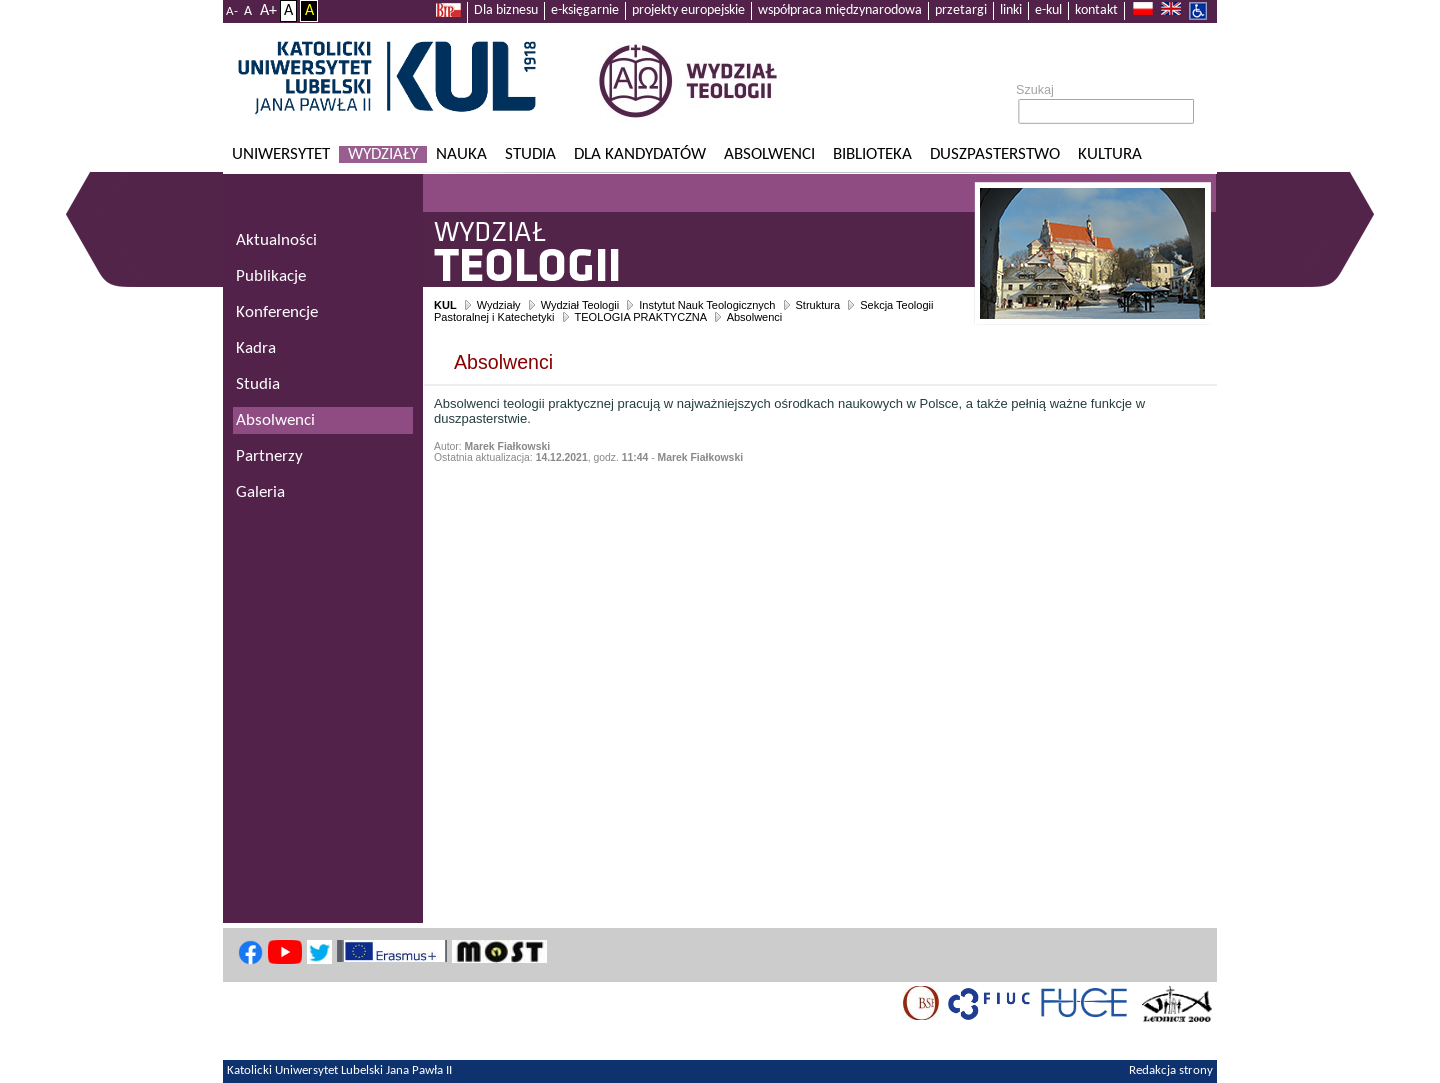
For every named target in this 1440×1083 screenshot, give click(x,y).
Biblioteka (872, 154)
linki (1011, 10)
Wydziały (383, 154)
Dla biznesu (506, 10)
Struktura (818, 305)
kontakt (1096, 10)
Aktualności (276, 240)
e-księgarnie (585, 10)
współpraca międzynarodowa (840, 10)
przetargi (961, 10)
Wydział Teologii (580, 305)
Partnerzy (269, 456)
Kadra (256, 348)
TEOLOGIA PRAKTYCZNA (641, 317)
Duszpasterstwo (995, 154)
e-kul (1048, 10)
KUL (445, 305)
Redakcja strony (1171, 1071)
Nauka (461, 154)
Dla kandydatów (640, 154)
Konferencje (277, 312)
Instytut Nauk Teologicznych (707, 305)
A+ (268, 11)
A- (232, 11)
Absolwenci (769, 154)
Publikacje (271, 276)
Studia (530, 154)
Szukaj (1035, 90)
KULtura (1110, 154)
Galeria (260, 492)
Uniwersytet (281, 154)
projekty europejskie (688, 10)
